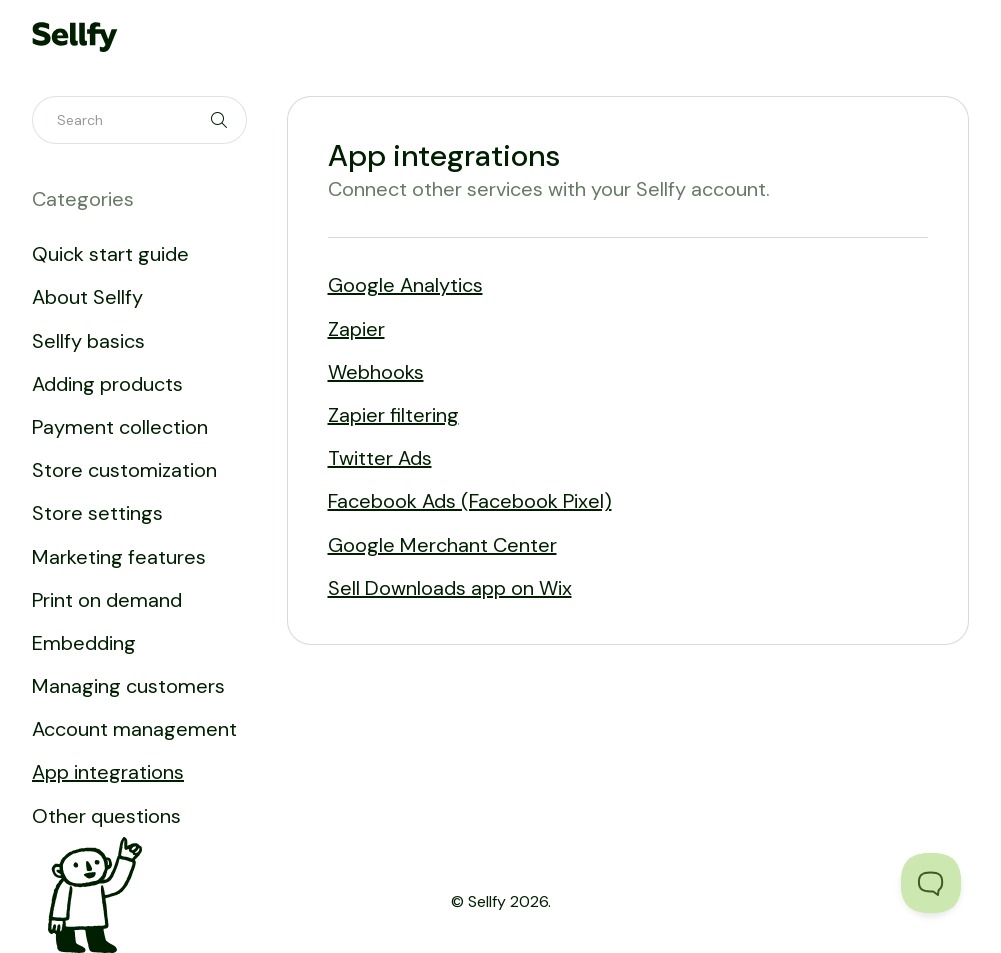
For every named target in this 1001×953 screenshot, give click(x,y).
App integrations (108, 772)
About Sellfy (87, 297)
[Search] (139, 120)
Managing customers (128, 686)
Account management (134, 729)
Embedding (84, 643)
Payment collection (120, 427)
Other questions (106, 816)
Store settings (97, 513)
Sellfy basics (88, 341)
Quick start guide (110, 254)
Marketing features (119, 557)
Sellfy (487, 901)
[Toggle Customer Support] (931, 883)
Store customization (124, 470)
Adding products (107, 384)
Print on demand (107, 600)
